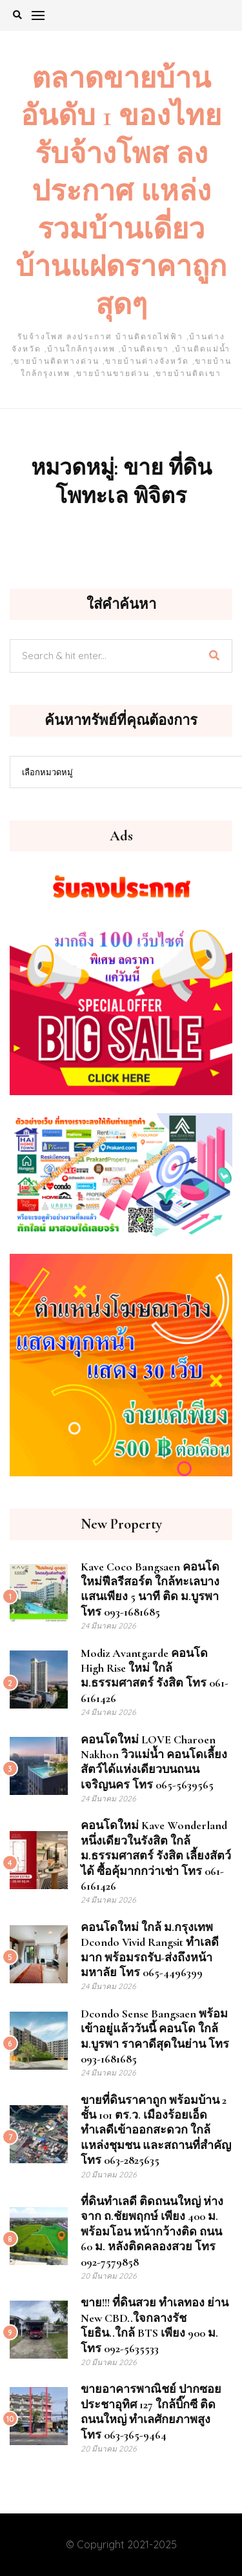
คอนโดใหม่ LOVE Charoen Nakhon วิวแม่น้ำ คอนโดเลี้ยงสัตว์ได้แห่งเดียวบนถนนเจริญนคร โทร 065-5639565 (154, 1762)
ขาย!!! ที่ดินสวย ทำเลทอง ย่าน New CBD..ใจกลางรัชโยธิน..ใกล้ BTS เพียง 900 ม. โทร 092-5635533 (154, 2325)
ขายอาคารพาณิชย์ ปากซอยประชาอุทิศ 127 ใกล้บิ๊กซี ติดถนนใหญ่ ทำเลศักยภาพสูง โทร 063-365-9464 (151, 2411)
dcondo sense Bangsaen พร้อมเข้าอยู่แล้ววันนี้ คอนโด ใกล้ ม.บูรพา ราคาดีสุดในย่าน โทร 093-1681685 (155, 2036)
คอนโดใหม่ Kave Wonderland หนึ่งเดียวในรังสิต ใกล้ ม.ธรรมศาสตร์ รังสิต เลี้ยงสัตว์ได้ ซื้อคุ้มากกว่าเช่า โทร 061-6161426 (156, 1855)
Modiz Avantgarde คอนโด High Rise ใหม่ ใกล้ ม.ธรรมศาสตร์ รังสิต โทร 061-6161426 (154, 1675)
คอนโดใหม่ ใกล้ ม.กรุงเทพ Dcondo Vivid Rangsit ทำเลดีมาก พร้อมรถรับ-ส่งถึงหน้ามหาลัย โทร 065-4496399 (150, 1949)
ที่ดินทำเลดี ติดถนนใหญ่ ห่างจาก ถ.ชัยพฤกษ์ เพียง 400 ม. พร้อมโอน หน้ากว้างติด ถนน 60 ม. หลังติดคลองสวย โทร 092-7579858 (152, 2231)
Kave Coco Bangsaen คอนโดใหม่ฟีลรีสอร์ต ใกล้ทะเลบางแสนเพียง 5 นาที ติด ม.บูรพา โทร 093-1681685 (150, 1589)
